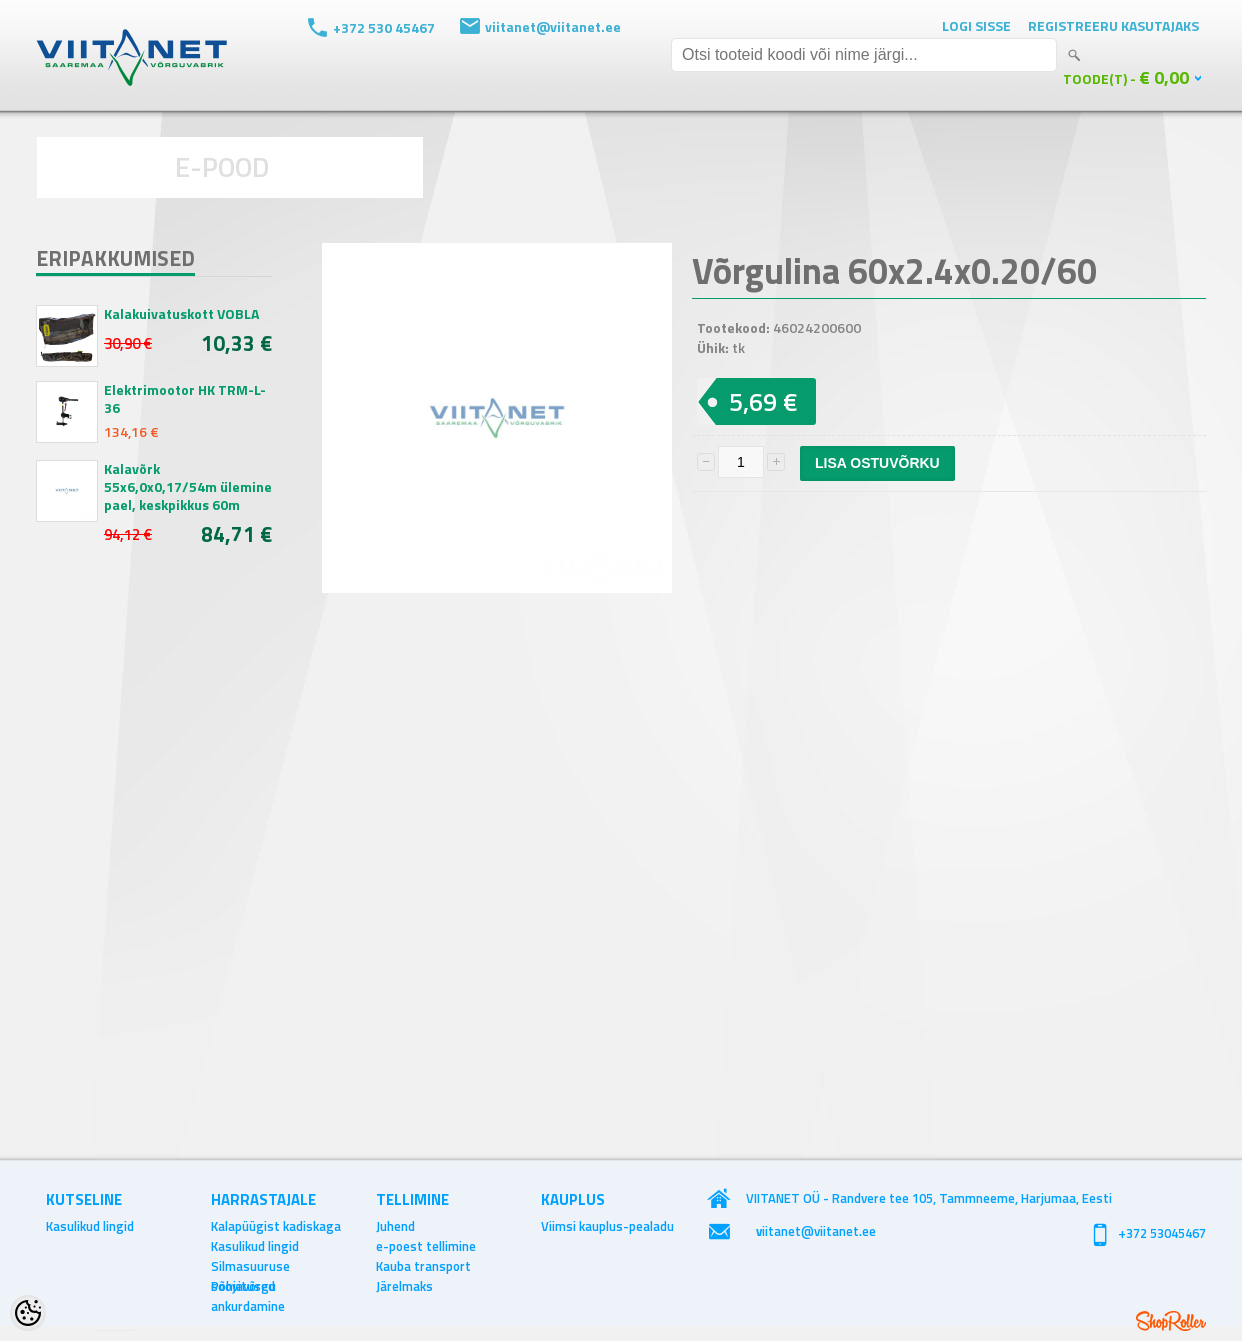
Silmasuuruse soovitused (250, 1266)
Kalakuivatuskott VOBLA (181, 314)
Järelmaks (404, 1286)
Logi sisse (976, 25)
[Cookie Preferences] (28, 1313)
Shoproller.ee (1171, 1321)
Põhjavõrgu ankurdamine (248, 1286)
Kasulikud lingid (90, 1226)
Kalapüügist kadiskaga (276, 1226)
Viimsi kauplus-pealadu (607, 1226)
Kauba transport (423, 1266)
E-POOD (222, 166)
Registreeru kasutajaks (1113, 25)
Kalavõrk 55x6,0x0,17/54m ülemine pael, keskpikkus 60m (188, 487)
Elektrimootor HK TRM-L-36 (185, 399)
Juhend (395, 1226)
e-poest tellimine (426, 1246)
